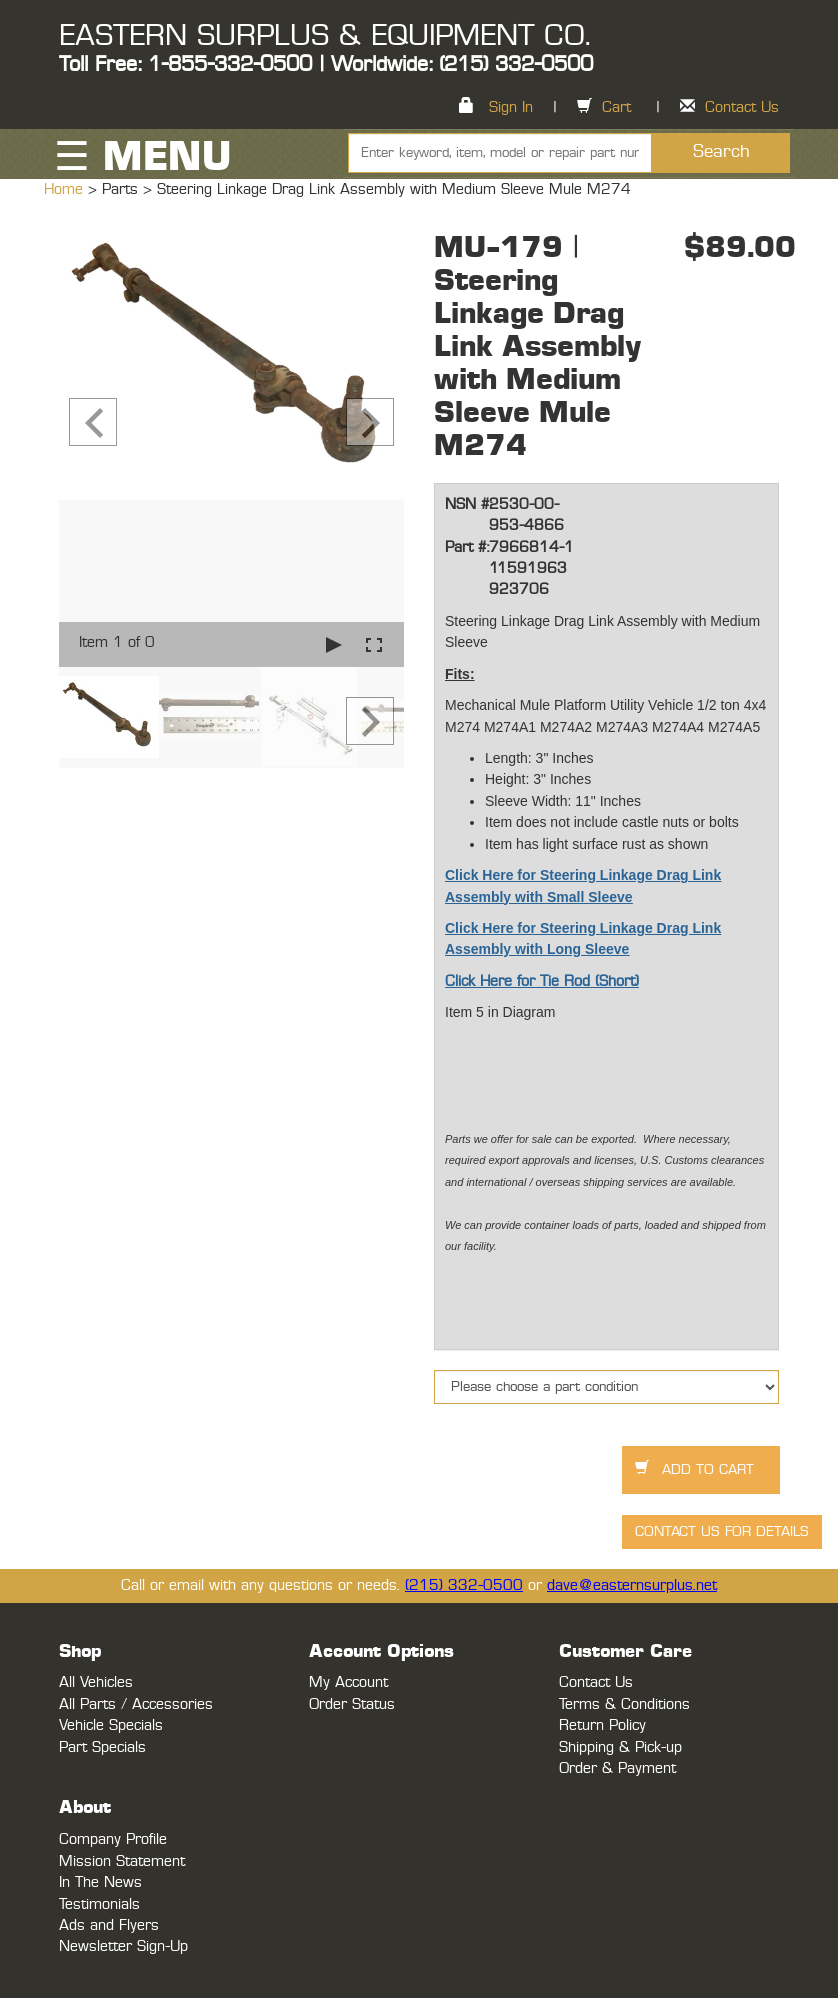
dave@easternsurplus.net (632, 1585)
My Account (348, 1682)
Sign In (511, 107)
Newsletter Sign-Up (123, 1946)
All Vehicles (96, 1682)
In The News (100, 1882)
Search (721, 152)
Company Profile (113, 1839)
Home (66, 189)
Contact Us (742, 107)
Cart (616, 107)
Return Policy (602, 1725)
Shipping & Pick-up (620, 1747)
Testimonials (99, 1904)
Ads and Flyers (109, 1925)
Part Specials (102, 1747)
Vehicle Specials (111, 1725)
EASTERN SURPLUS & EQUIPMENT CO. (324, 36)
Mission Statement (122, 1861)
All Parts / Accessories (136, 1704)
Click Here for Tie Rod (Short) (542, 981)
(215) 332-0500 (464, 1585)
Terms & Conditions (624, 1704)
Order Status (352, 1704)
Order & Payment (617, 1768)
